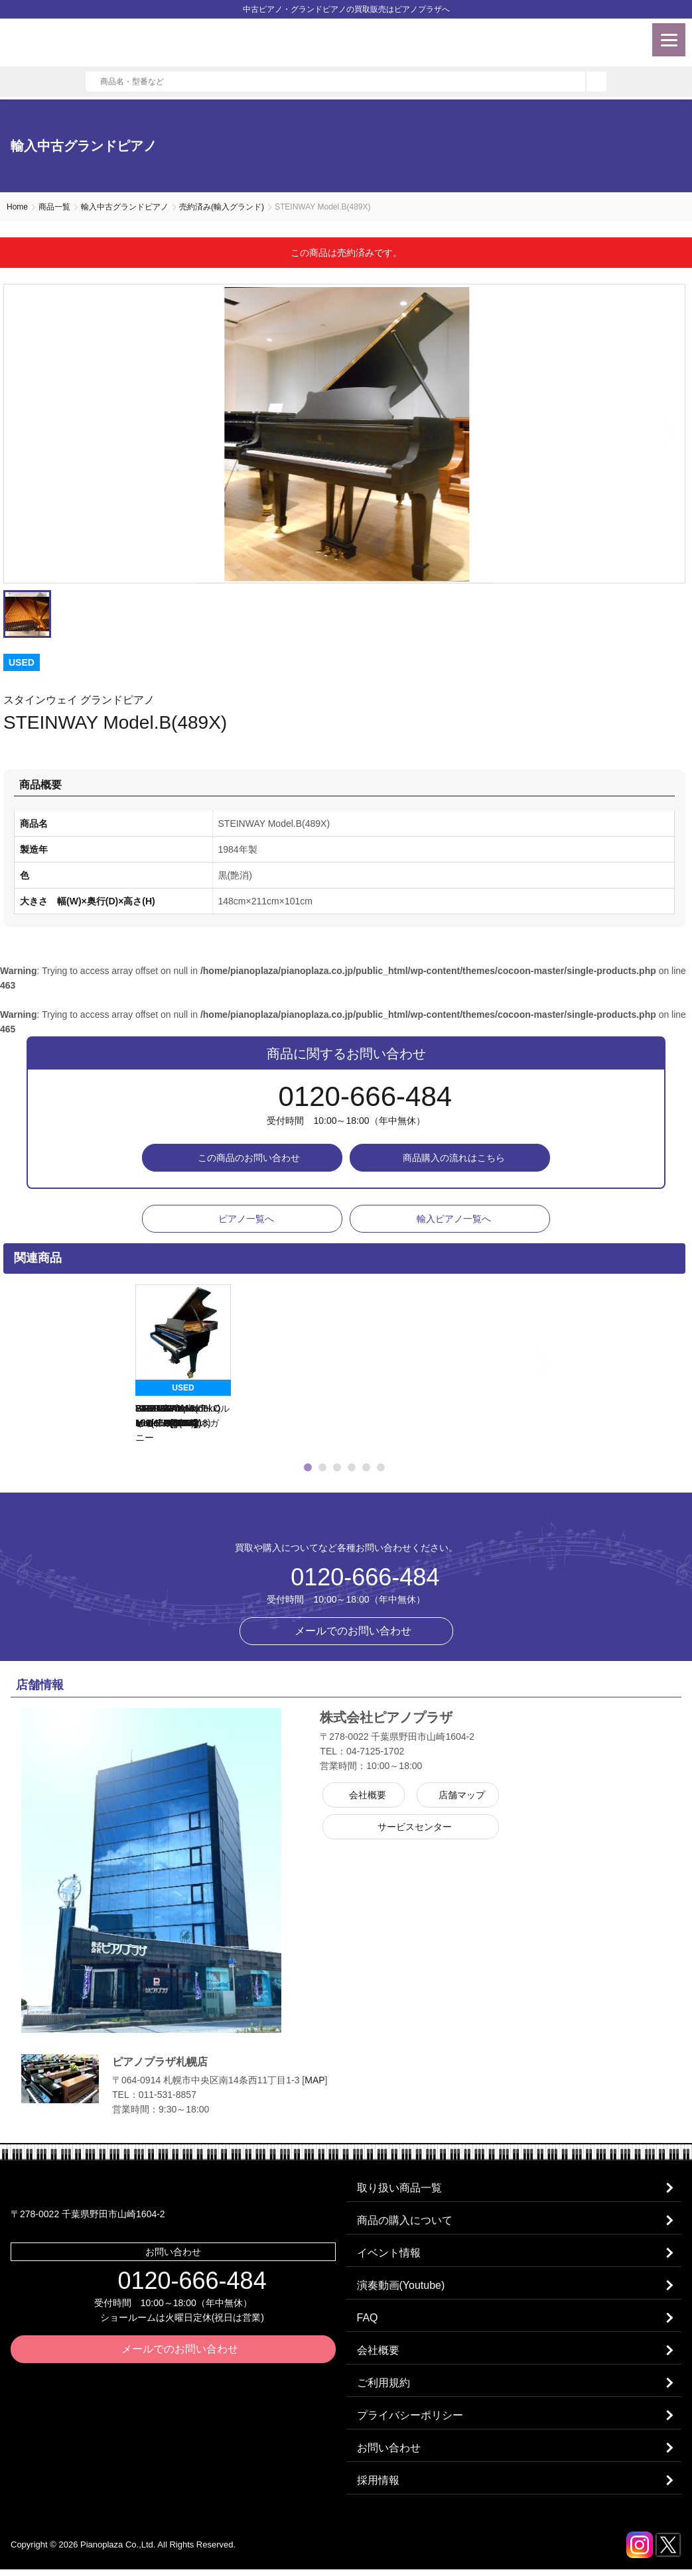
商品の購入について (405, 2221)
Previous (118, 1364)
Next (671, 434)
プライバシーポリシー (411, 2420)
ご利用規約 (384, 2387)
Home (17, 207)
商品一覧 (54, 207)
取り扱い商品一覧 (400, 2188)
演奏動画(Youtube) (402, 2288)
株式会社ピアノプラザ (346, 1521)
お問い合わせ (389, 2453)
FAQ (368, 2321)
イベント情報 (389, 2254)
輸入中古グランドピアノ (125, 207)
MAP (314, 2080)
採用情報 (379, 2486)
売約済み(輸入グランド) (221, 207)
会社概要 (379, 2354)
